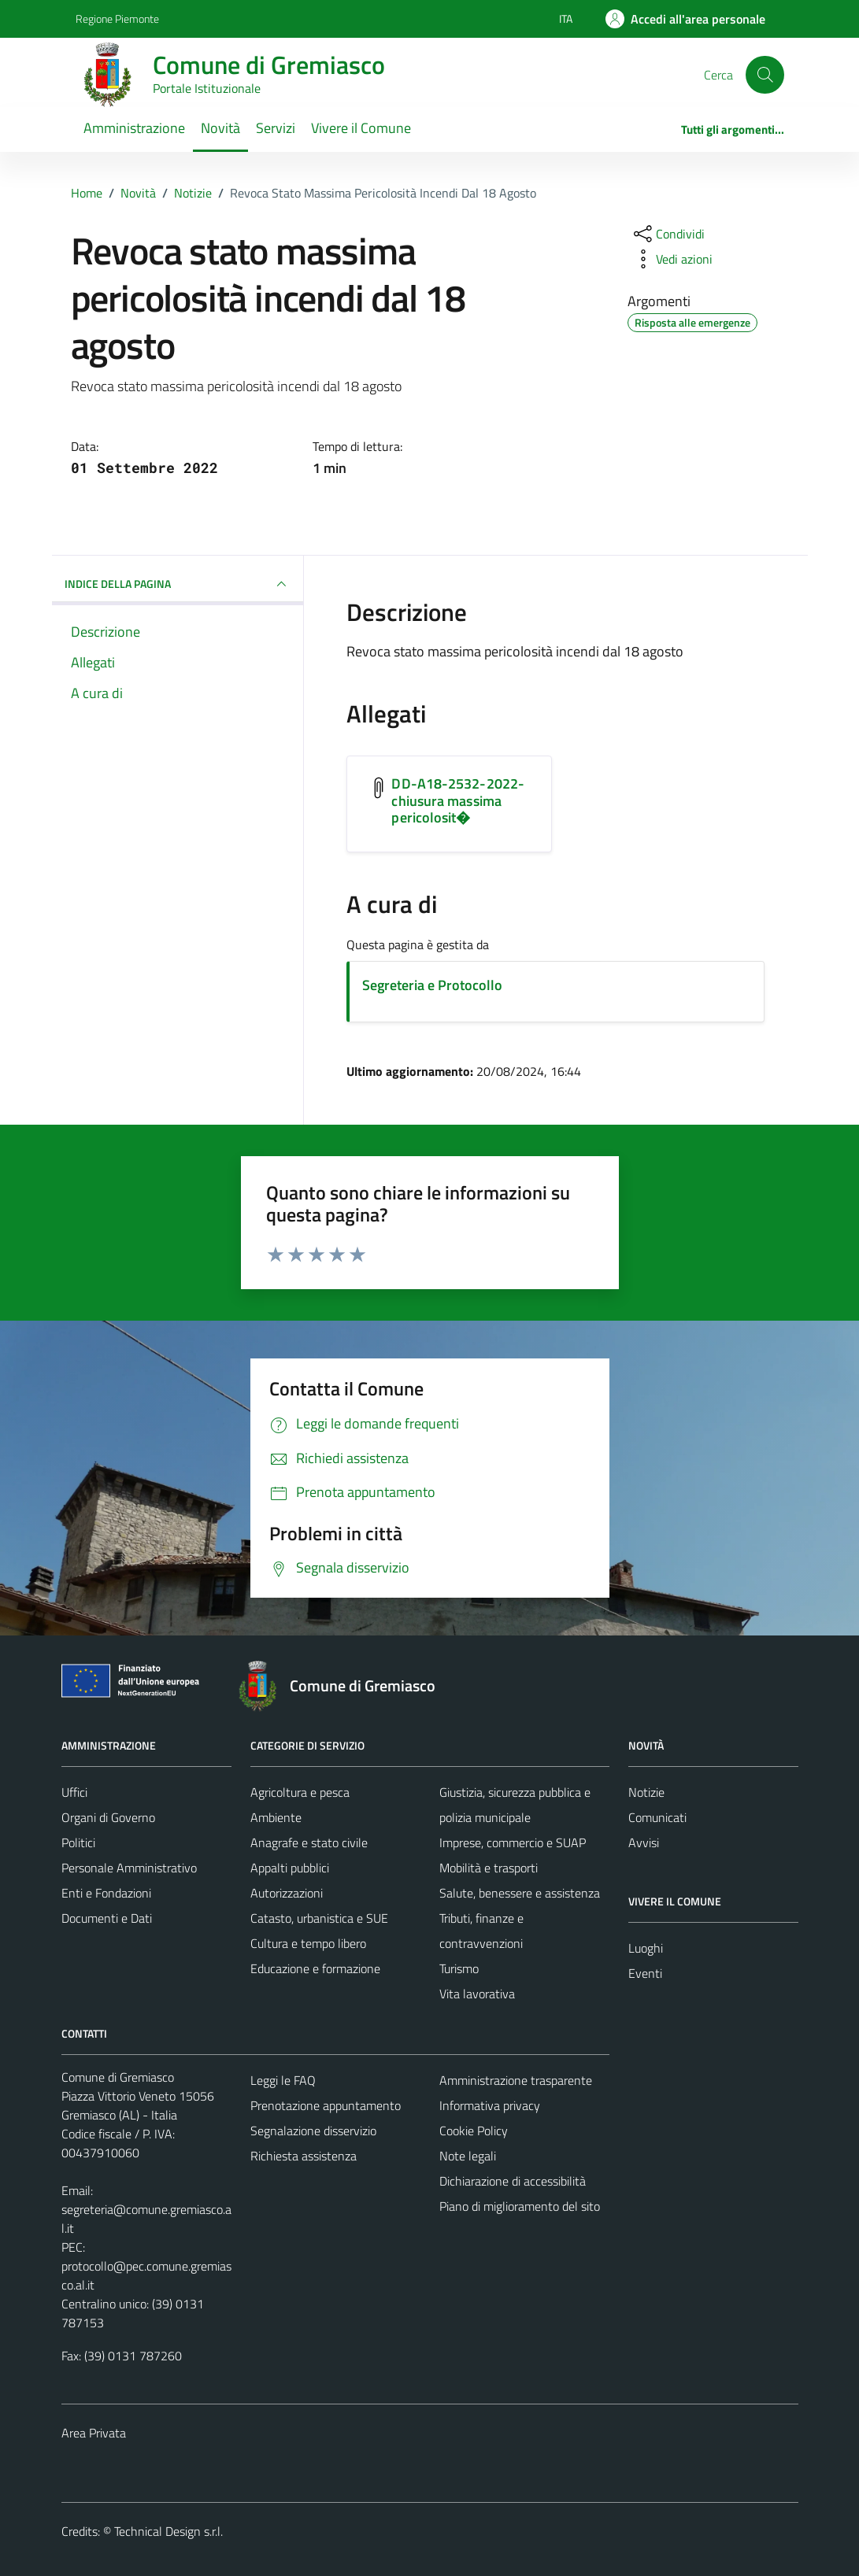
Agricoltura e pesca (300, 1792)
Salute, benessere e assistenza (519, 1892)
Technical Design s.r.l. (168, 2531)
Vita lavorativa (477, 1993)
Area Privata (93, 2432)
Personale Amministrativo (129, 1867)
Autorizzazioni (286, 1892)
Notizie (646, 1792)
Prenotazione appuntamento (325, 2105)
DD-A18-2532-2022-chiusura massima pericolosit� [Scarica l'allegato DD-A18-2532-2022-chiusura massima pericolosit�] (457, 800)
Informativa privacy (489, 2105)
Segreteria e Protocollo (432, 985)
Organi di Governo (108, 1817)
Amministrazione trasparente (515, 2080)
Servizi (275, 128)
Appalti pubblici (289, 1867)
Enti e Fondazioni (106, 1892)
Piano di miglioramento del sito (519, 2206)
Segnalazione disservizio (313, 2130)
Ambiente (276, 1817)
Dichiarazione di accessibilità (512, 2180)
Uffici (74, 1792)
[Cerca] (764, 75)
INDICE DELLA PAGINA (178, 584)
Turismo (459, 1968)
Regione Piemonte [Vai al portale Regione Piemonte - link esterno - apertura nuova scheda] (117, 18)
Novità (220, 128)
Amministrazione (134, 128)
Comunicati (657, 1817)
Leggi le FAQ (283, 2080)
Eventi (645, 1973)
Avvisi (643, 1842)
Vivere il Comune (361, 128)
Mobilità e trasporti (488, 1867)
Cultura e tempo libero (308, 1943)
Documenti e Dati (106, 1918)
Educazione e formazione (315, 1968)
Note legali (467, 2155)
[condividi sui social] (668, 233)
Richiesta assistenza (303, 2155)
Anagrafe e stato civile (309, 1842)
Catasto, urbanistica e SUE (319, 1918)
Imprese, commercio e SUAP (512, 1842)
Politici (78, 1842)
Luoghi (645, 1947)
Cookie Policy (473, 2130)
